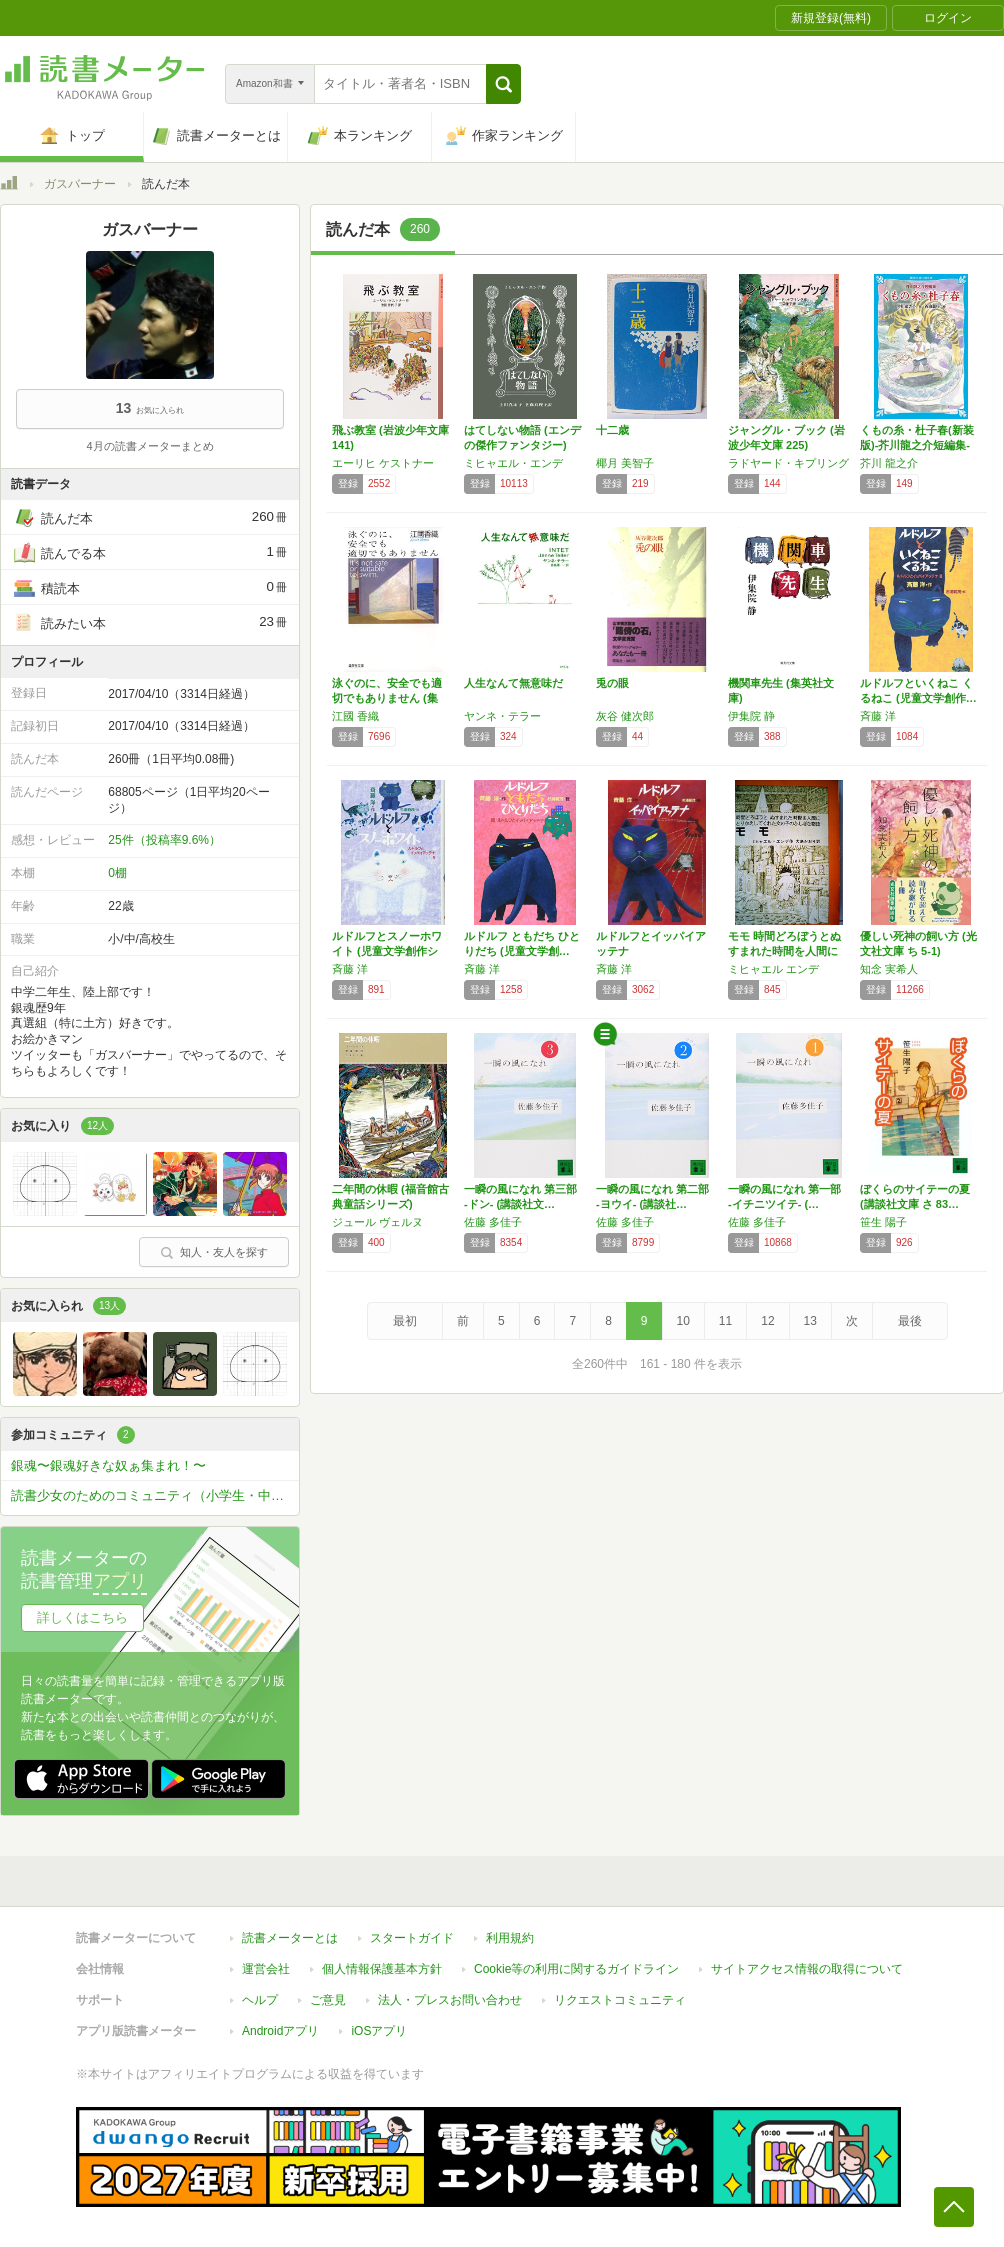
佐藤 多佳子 (493, 1222)
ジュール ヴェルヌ (377, 1222)
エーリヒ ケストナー (383, 463)
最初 (405, 1321)
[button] (503, 84)
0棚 (117, 873)
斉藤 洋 (878, 716)
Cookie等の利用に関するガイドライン (576, 1959)
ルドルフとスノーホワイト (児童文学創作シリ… (387, 951)
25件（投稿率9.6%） (164, 840)
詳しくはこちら (82, 1617)
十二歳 (612, 430)
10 (683, 1321)
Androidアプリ (280, 2021)
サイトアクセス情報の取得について (807, 1959)
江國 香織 (355, 716)
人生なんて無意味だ (513, 683)
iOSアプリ (379, 2021)
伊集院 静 (751, 716)
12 (767, 1321)
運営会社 (266, 1959)
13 (810, 1321)
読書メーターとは (290, 1928)
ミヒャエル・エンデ (513, 463)
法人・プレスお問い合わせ (450, 1990)
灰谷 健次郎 (625, 716)
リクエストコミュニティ (620, 1990)
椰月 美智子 (625, 463)
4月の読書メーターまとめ (149, 446)
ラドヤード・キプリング (788, 463)
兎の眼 (612, 683)
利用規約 (510, 1928)
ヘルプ (260, 1990)
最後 (910, 1321)
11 (725, 1321)
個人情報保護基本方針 (382, 1959)
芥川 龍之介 (889, 463)
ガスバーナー (80, 184)
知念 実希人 (889, 969)
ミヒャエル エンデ (773, 969)
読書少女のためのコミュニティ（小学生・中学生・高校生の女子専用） (155, 1495)
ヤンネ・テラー (502, 716)
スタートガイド (412, 1928)
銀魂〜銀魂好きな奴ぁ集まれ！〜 (108, 1465)
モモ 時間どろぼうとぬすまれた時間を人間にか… (784, 951)
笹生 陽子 (883, 1222)
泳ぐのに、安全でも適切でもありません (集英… (387, 698)
